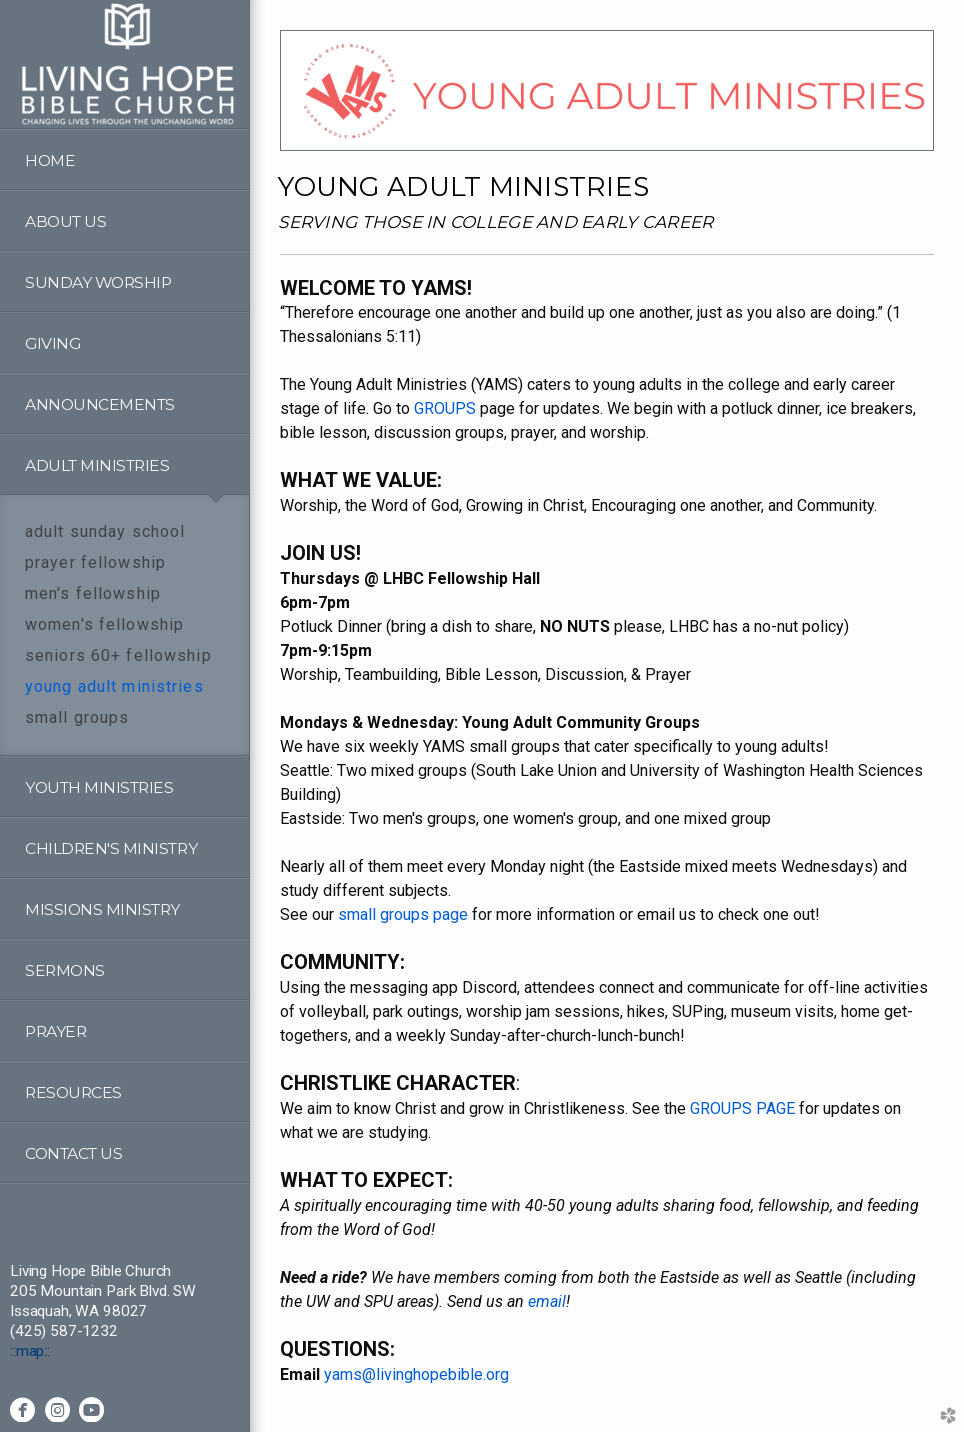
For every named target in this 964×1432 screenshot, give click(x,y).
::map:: (30, 1351)
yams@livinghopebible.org (416, 1374)
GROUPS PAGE (742, 1108)
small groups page (403, 914)
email (547, 1301)
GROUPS (445, 408)
